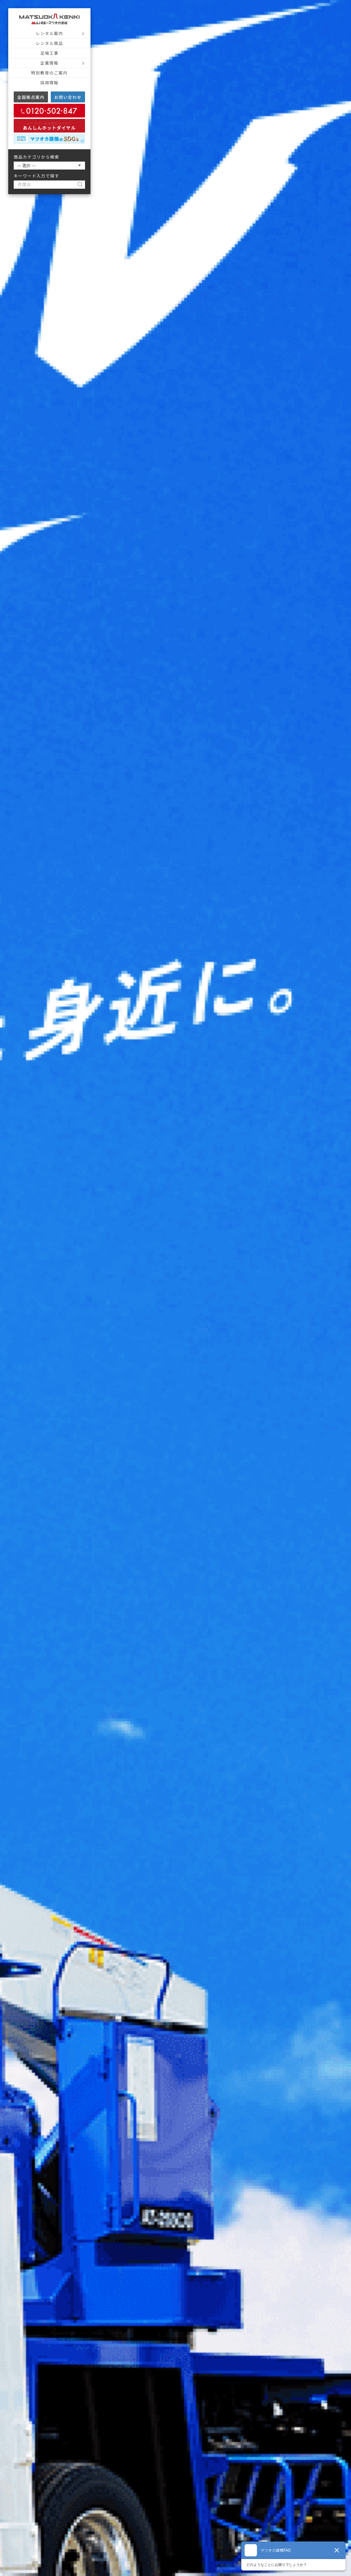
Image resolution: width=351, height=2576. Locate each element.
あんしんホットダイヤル (49, 126)
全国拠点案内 (31, 97)
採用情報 (49, 82)
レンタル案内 (49, 33)
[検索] (82, 184)
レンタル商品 (49, 43)
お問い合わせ (68, 97)
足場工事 (49, 53)
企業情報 (49, 63)
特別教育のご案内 (49, 73)
